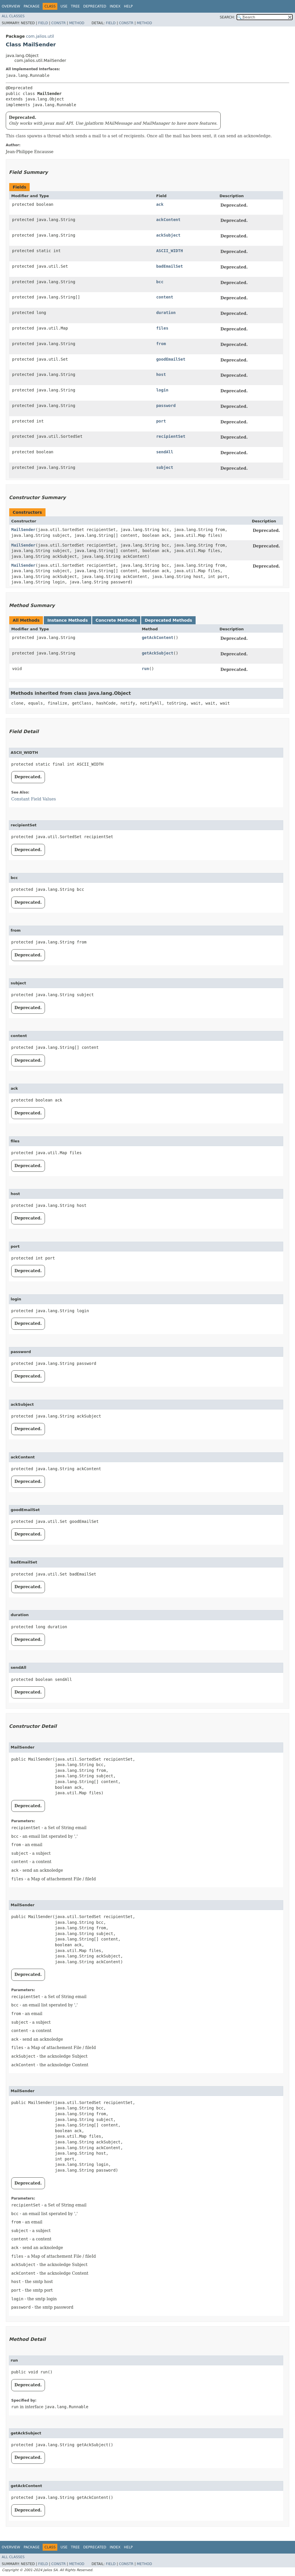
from (161, 343)
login (162, 390)
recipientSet (170, 436)
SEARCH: (227, 17)
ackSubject (168, 235)
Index (115, 6)
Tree (75, 6)
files (162, 328)
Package (31, 6)
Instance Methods (67, 620)
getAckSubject (157, 653)
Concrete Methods (116, 620)
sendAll (164, 452)
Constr (58, 23)
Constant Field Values (33, 799)
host (161, 374)
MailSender (23, 529)
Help (128, 6)
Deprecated (94, 6)
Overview (11, 6)
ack (159, 204)
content (164, 297)
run (145, 668)
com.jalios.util (40, 36)
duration (165, 312)
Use (63, 6)
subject (164, 467)
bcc (159, 281)
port (161, 421)
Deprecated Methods (168, 620)
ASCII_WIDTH (169, 250)
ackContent (168, 219)
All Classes (13, 16)
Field (43, 23)
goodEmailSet (170, 359)
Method (76, 23)
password (165, 405)
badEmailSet (169, 266)
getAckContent (157, 637)
